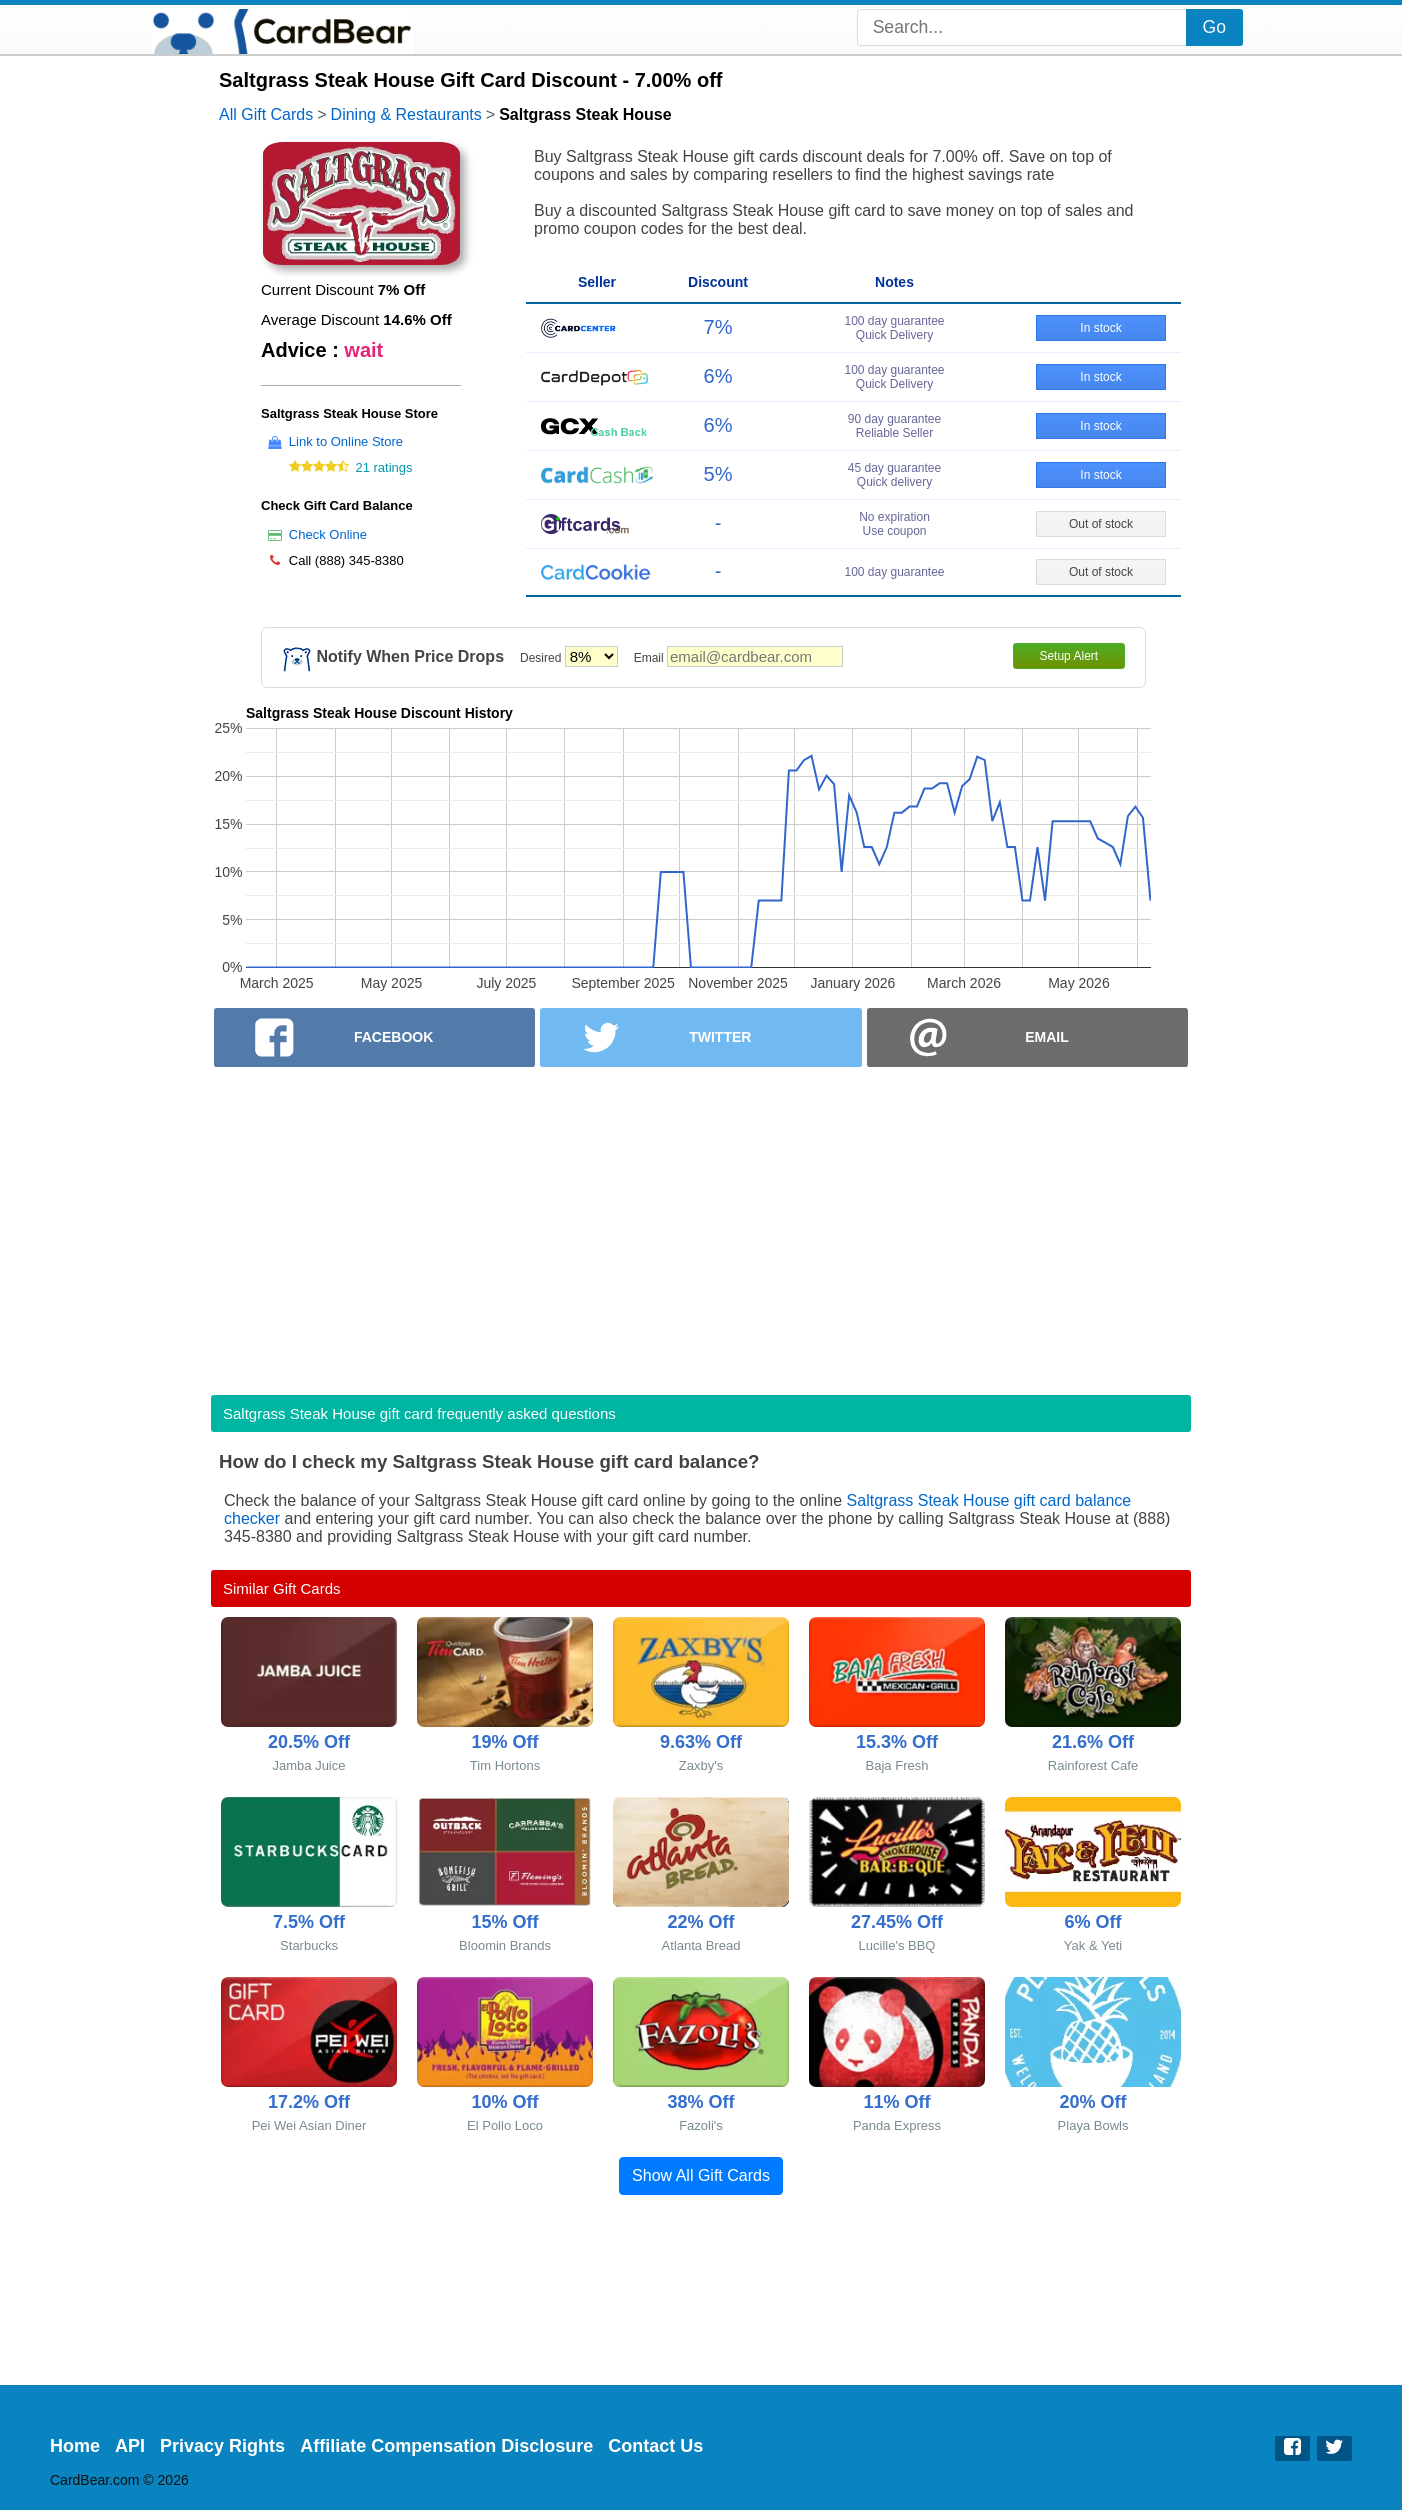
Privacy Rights (222, 2446)
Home (75, 2446)
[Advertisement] (701, 1225)
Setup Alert (1068, 656)
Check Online (328, 534)
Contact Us (655, 2446)
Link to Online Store (346, 441)
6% (718, 376)
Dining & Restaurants (406, 114)
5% (718, 474)
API (130, 2446)
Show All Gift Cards (701, 2175)
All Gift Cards (266, 114)
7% (718, 327)
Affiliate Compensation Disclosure (446, 2446)
